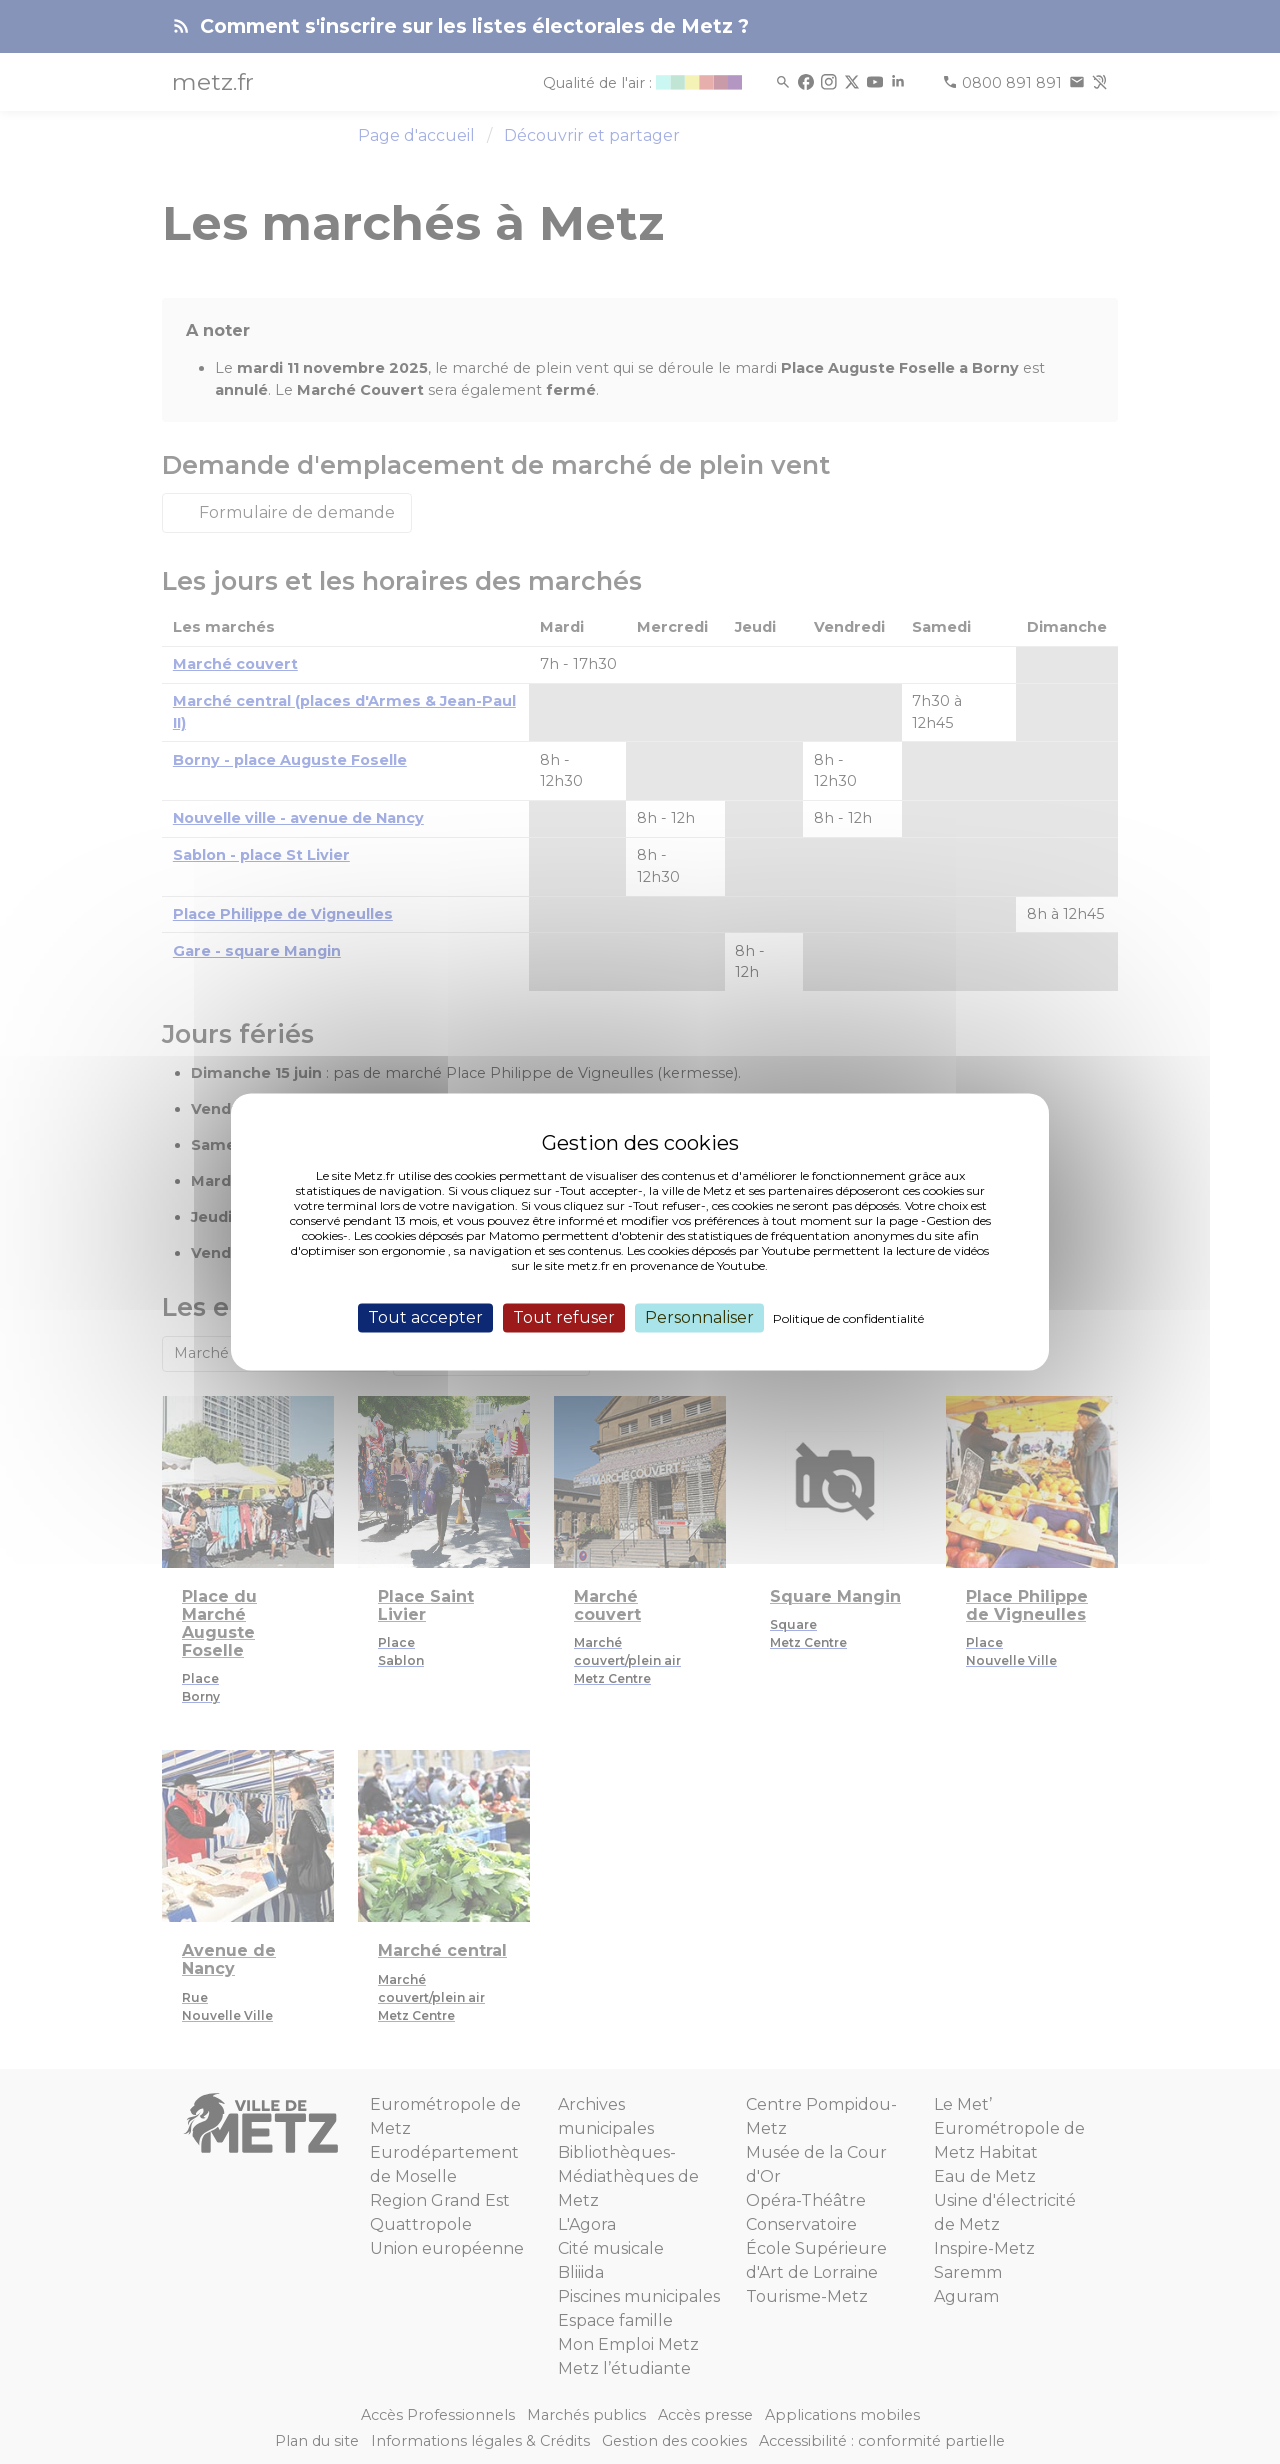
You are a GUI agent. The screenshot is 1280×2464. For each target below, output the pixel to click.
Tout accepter (425, 1317)
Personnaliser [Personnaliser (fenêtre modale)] (699, 1317)
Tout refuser (564, 1317)
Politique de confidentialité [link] (848, 1318)
